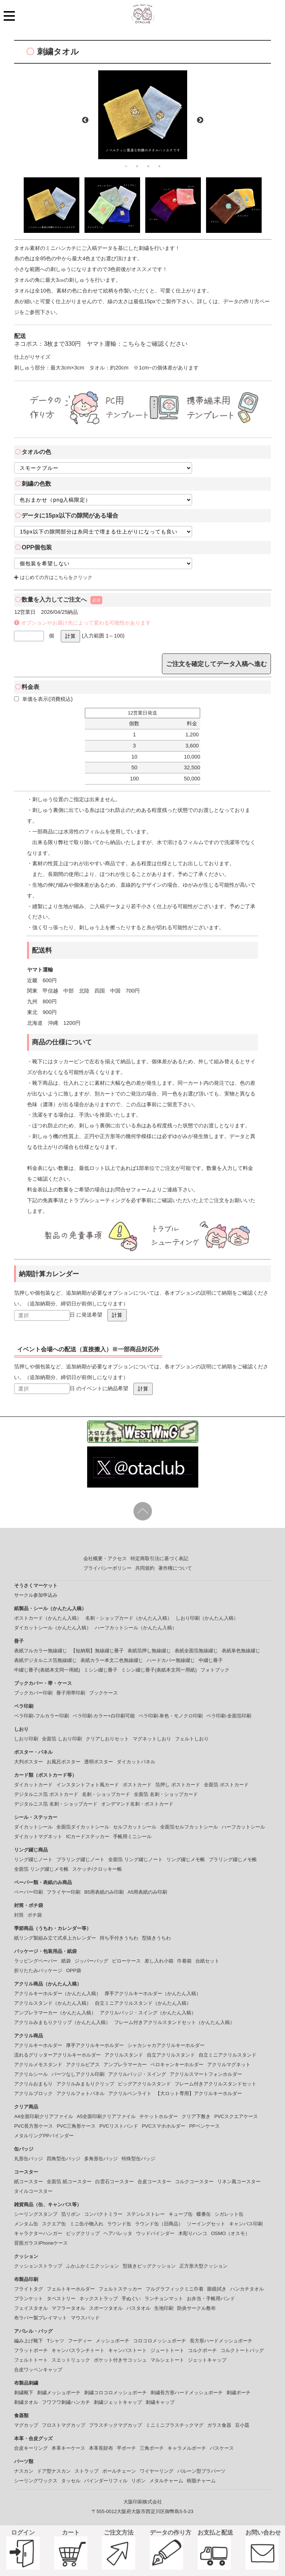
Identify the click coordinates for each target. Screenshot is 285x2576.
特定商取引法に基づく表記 (159, 1558)
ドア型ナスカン (54, 2471)
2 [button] (137, 166)
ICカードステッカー (87, 1836)
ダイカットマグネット (38, 1836)
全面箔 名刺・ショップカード (166, 1794)
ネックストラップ (98, 2298)
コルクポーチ (202, 2350)
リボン (138, 2480)
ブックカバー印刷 (33, 1693)
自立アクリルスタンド (171, 2055)
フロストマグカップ (63, 2425)
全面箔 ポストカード (226, 1784)
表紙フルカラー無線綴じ (40, 1650)
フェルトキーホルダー (71, 2289)
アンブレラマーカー (125, 2064)
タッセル (70, 2480)
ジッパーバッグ (91, 1961)
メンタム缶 (26, 2224)
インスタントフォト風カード (87, 1784)
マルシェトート (167, 2360)
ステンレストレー (145, 2214)
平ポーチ (126, 2448)
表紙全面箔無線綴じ (196, 1650)
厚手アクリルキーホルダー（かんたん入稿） (153, 1993)
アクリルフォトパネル (80, 2093)
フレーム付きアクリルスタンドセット (215, 2084)
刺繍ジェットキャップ (118, 2402)
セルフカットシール (134, 1827)
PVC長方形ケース (33, 2126)
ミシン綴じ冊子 (100, 1670)
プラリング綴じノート (80, 1859)
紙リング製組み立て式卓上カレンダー (55, 1938)
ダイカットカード (33, 1784)
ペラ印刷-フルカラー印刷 (41, 1716)
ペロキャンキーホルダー (176, 2064)
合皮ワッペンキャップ (38, 2369)
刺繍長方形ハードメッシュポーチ (186, 2392)
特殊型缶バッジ (138, 2158)
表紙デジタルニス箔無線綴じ (45, 1660)
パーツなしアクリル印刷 (78, 2074)
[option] (142, 114)
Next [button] (200, 120)
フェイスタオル (31, 2308)
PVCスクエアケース (236, 2116)
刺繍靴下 (23, 2392)
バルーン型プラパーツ (201, 2471)
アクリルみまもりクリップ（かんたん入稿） (62, 2022)
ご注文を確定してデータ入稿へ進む (216, 664)
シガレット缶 (229, 2214)
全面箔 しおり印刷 (62, 1739)
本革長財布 (101, 2448)
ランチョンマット (164, 2298)
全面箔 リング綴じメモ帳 (41, 1869)
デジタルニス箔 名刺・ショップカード (55, 1804)
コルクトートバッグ (242, 2350)
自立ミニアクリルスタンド (227, 2055)
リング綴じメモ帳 (185, 1859)
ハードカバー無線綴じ (171, 1660)
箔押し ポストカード (177, 1784)
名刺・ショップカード (106, 1794)
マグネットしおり (152, 1739)
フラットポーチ (31, 2350)
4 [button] (159, 166)
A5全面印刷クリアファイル (106, 2116)
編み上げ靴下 (28, 2341)
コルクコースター (194, 2181)
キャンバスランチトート (78, 2350)
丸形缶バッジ (28, 2158)
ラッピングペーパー (35, 1961)
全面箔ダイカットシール (82, 1827)
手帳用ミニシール (132, 1836)
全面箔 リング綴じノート (135, 1859)
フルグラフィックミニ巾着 (174, 2289)
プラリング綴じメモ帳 (233, 1859)
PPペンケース (204, 2126)
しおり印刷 (26, 1739)
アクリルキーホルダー (38, 2045)
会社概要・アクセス (105, 1558)
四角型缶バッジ (63, 2158)
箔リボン (70, 2214)
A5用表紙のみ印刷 (147, 1892)
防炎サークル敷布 (196, 2308)
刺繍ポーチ (238, 2392)
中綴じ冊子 (211, 1660)
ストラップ (86, 2471)
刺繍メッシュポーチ (58, 2392)
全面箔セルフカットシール (189, 1827)
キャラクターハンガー (38, 2233)
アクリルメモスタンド (38, 2064)
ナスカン (23, 2471)
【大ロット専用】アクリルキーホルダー (198, 2093)
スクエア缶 (54, 2224)
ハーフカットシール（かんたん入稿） (136, 1627)
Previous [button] (85, 120)
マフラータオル (68, 2308)
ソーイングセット (206, 2224)
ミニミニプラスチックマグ (174, 2425)
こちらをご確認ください (155, 344)
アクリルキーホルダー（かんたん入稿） (57, 1993)
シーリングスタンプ (35, 2214)
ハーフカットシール (243, 1827)
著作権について (175, 1568)
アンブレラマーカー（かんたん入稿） (55, 2012)
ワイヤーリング (156, 2471)
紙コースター (28, 2181)
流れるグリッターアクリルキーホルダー (57, 2055)
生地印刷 (163, 2308)
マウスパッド (85, 2318)
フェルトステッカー (120, 2289)
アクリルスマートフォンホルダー (206, 2074)
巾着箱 (184, 1961)
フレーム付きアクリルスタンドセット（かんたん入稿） (174, 2022)
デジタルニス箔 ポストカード (46, 1794)
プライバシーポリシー (107, 1568)
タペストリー (61, 2298)
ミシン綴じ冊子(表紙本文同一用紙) (159, 1670)
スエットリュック (71, 2360)
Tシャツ (55, 2341)
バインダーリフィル (105, 2480)
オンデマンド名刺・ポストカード (137, 1804)
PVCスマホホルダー (164, 2126)
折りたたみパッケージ (38, 1970)
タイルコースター (33, 2191)
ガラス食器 (219, 2425)
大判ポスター (28, 1761)
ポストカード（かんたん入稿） (48, 1618)
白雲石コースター (114, 2181)
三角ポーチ (152, 2448)
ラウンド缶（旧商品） (159, 2224)
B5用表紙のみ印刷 (104, 1892)
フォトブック (215, 1670)
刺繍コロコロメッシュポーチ (115, 2392)
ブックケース (103, 1693)
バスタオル (138, 2308)
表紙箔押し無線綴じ (149, 1650)
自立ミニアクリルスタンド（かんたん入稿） (143, 2003)
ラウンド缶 (119, 2224)
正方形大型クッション (203, 2266)
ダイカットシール (33, 1827)
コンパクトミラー (103, 2214)
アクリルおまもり (33, 2084)
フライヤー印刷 (63, 1892)
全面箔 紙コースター (69, 2181)
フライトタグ (28, 2289)
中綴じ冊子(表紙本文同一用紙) (47, 1670)
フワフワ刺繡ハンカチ (66, 2402)
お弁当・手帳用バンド (211, 2298)
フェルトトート (31, 2360)
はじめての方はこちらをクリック (53, 577)
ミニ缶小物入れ (86, 2224)
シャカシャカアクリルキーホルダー (166, 2045)
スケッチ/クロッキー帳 (97, 1869)
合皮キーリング (31, 2448)
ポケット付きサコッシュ (120, 2360)
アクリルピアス (83, 2064)
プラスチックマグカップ (115, 2425)
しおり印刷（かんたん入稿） (207, 1618)
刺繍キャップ (160, 2402)
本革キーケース (68, 2448)
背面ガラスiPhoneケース (40, 2243)
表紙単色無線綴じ (241, 1650)
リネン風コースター (239, 2181)
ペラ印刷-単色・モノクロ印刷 (171, 1716)
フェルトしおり (192, 1739)
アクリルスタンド (124, 2055)
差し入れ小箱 (159, 1961)
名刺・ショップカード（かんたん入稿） (128, 1618)
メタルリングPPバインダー (43, 2135)
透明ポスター (98, 1761)
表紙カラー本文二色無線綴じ (111, 1660)
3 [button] (148, 166)
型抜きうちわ (156, 1938)
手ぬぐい (131, 2298)
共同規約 (145, 1568)
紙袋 (66, 1961)
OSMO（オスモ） (230, 2233)
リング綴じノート (33, 1859)
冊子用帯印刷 (70, 1693)
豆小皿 (242, 2425)
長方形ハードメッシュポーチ (221, 2341)
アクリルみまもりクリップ (85, 2084)
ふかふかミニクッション (92, 2266)
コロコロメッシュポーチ (159, 2341)
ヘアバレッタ (117, 2233)
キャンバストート (127, 2350)
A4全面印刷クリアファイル (43, 2116)
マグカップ (26, 2425)
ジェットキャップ (207, 2360)
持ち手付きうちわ (119, 1938)
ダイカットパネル (136, 1761)
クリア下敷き (196, 2116)
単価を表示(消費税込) (43, 699)
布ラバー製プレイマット (40, 2318)
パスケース (222, 2448)
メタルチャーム (166, 2480)
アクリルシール (31, 2074)
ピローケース (126, 1961)
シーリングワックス (35, 2480)
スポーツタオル (106, 2308)
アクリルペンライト (130, 2093)
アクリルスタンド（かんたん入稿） (52, 2003)
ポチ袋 (34, 1915)
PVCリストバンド (118, 2126)
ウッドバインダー (155, 2233)
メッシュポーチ (112, 2341)
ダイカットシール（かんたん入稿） (52, 1627)
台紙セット (207, 1961)
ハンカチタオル (247, 2289)
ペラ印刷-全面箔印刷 (228, 1716)
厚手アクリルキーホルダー (95, 2045)
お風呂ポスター (63, 1761)
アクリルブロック (33, 2093)
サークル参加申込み (35, 1595)
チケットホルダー (158, 2116)
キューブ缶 (181, 2214)
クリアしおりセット (107, 1739)
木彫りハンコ (192, 2233)
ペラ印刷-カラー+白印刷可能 (104, 1716)
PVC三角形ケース (76, 2126)
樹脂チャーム (201, 2480)
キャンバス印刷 (246, 2224)
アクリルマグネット (229, 2064)
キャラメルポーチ (187, 2448)
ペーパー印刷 (28, 1892)
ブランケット (28, 2298)
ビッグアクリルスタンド (144, 2084)
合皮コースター (154, 2181)
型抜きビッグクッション (149, 2266)
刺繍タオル (26, 2402)
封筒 (19, 1915)
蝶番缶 (203, 2214)
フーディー (80, 2341)
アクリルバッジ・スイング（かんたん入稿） (148, 2012)
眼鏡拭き (216, 2289)
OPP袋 (73, 1970)
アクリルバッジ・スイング (137, 2074)
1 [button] (126, 166)
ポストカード (137, 1784)
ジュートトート (167, 2350)
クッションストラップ (38, 2266)
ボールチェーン (119, 2471)
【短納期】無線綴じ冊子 (97, 1650)
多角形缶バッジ (101, 2158)
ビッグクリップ (83, 2233)
